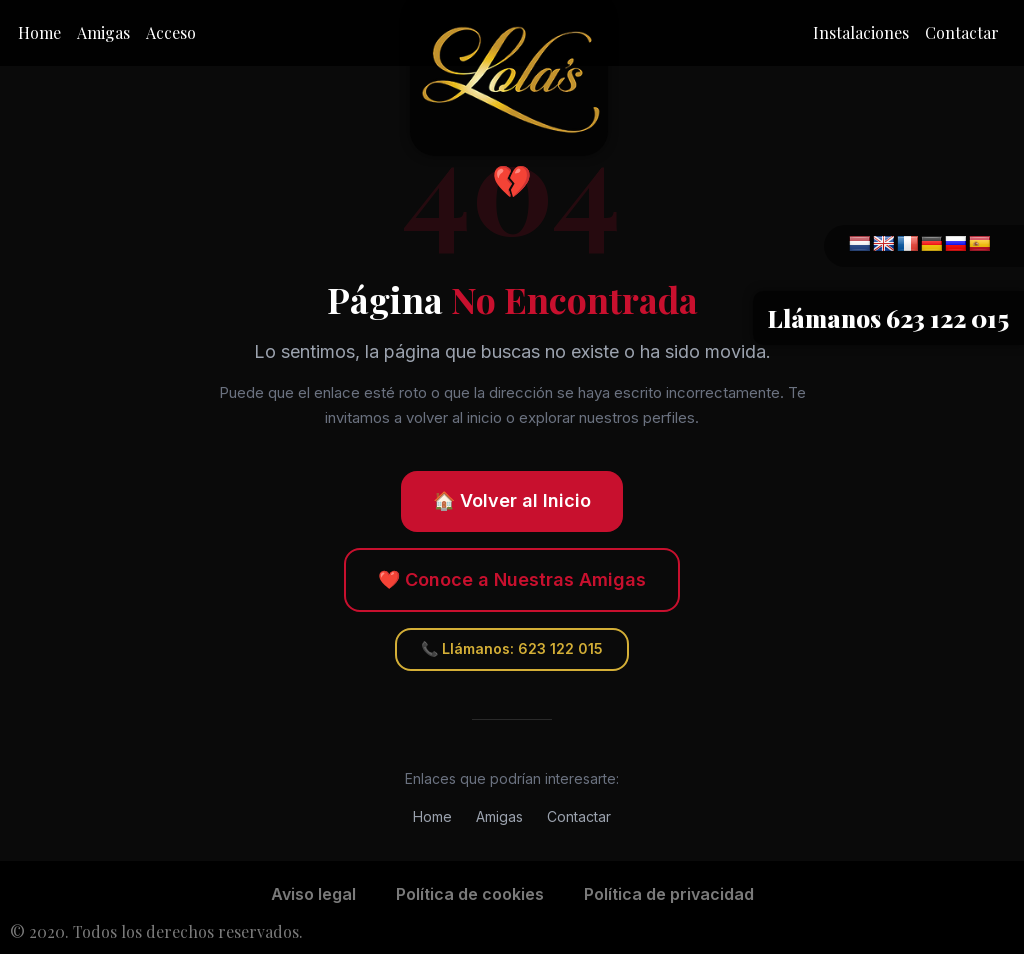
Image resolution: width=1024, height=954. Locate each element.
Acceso (171, 32)
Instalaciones (861, 32)
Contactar (962, 32)
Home (39, 32)
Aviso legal (313, 894)
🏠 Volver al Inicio (512, 500)
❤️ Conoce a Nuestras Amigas (512, 579)
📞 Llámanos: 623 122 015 (512, 648)
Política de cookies (470, 894)
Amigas (103, 32)
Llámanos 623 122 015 (888, 318)
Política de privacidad (669, 894)
